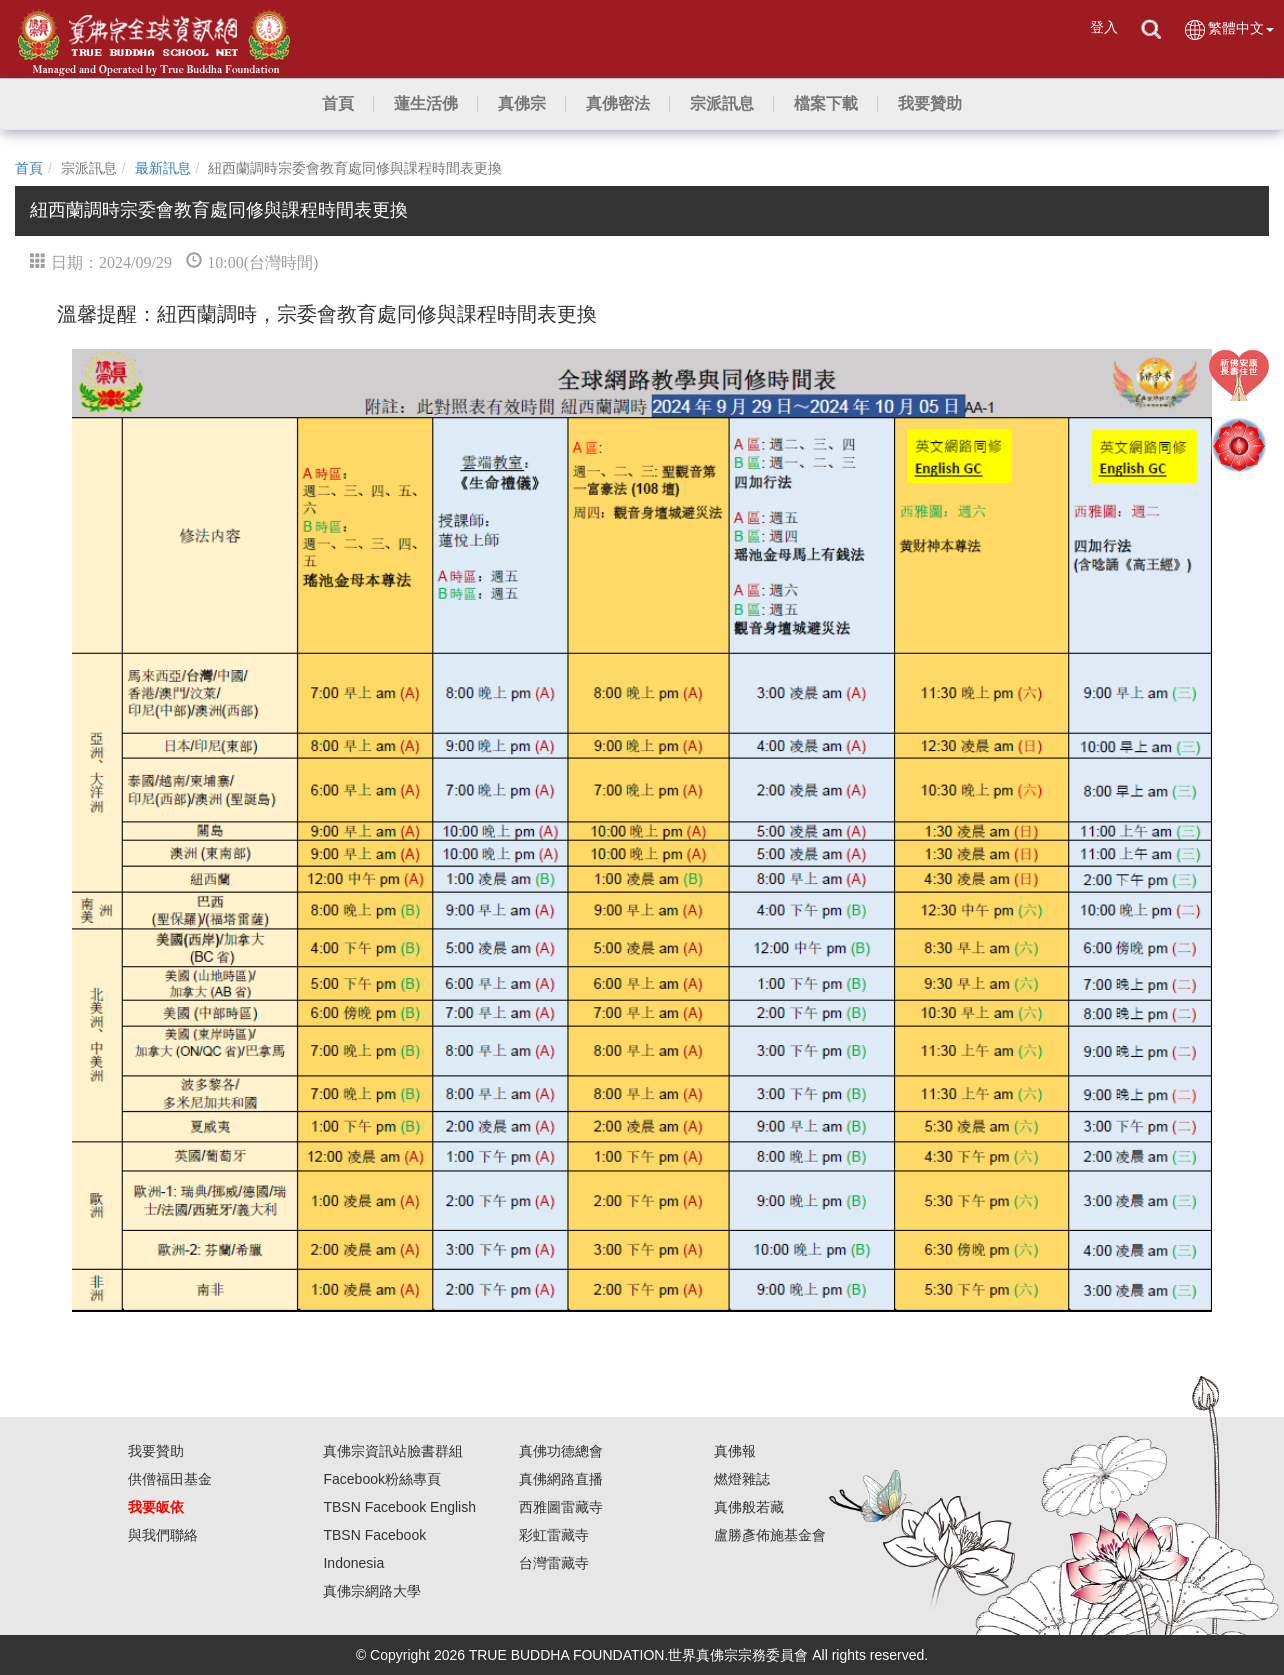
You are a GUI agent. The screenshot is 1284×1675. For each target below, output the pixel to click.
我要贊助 (156, 1451)
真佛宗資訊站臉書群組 (393, 1451)
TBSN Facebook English (399, 1507)
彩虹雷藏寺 (554, 1535)
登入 (1104, 27)
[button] (426, 104)
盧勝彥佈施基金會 (770, 1535)
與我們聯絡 (163, 1535)
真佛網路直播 (561, 1479)
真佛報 (735, 1451)
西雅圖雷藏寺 (561, 1507)
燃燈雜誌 (742, 1479)
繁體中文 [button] (1228, 29)
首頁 (29, 168)
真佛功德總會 (561, 1451)
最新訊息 (163, 168)
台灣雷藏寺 (554, 1563)
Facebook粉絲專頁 (381, 1479)
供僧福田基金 (170, 1479)
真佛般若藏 (749, 1507)
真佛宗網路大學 (372, 1591)
